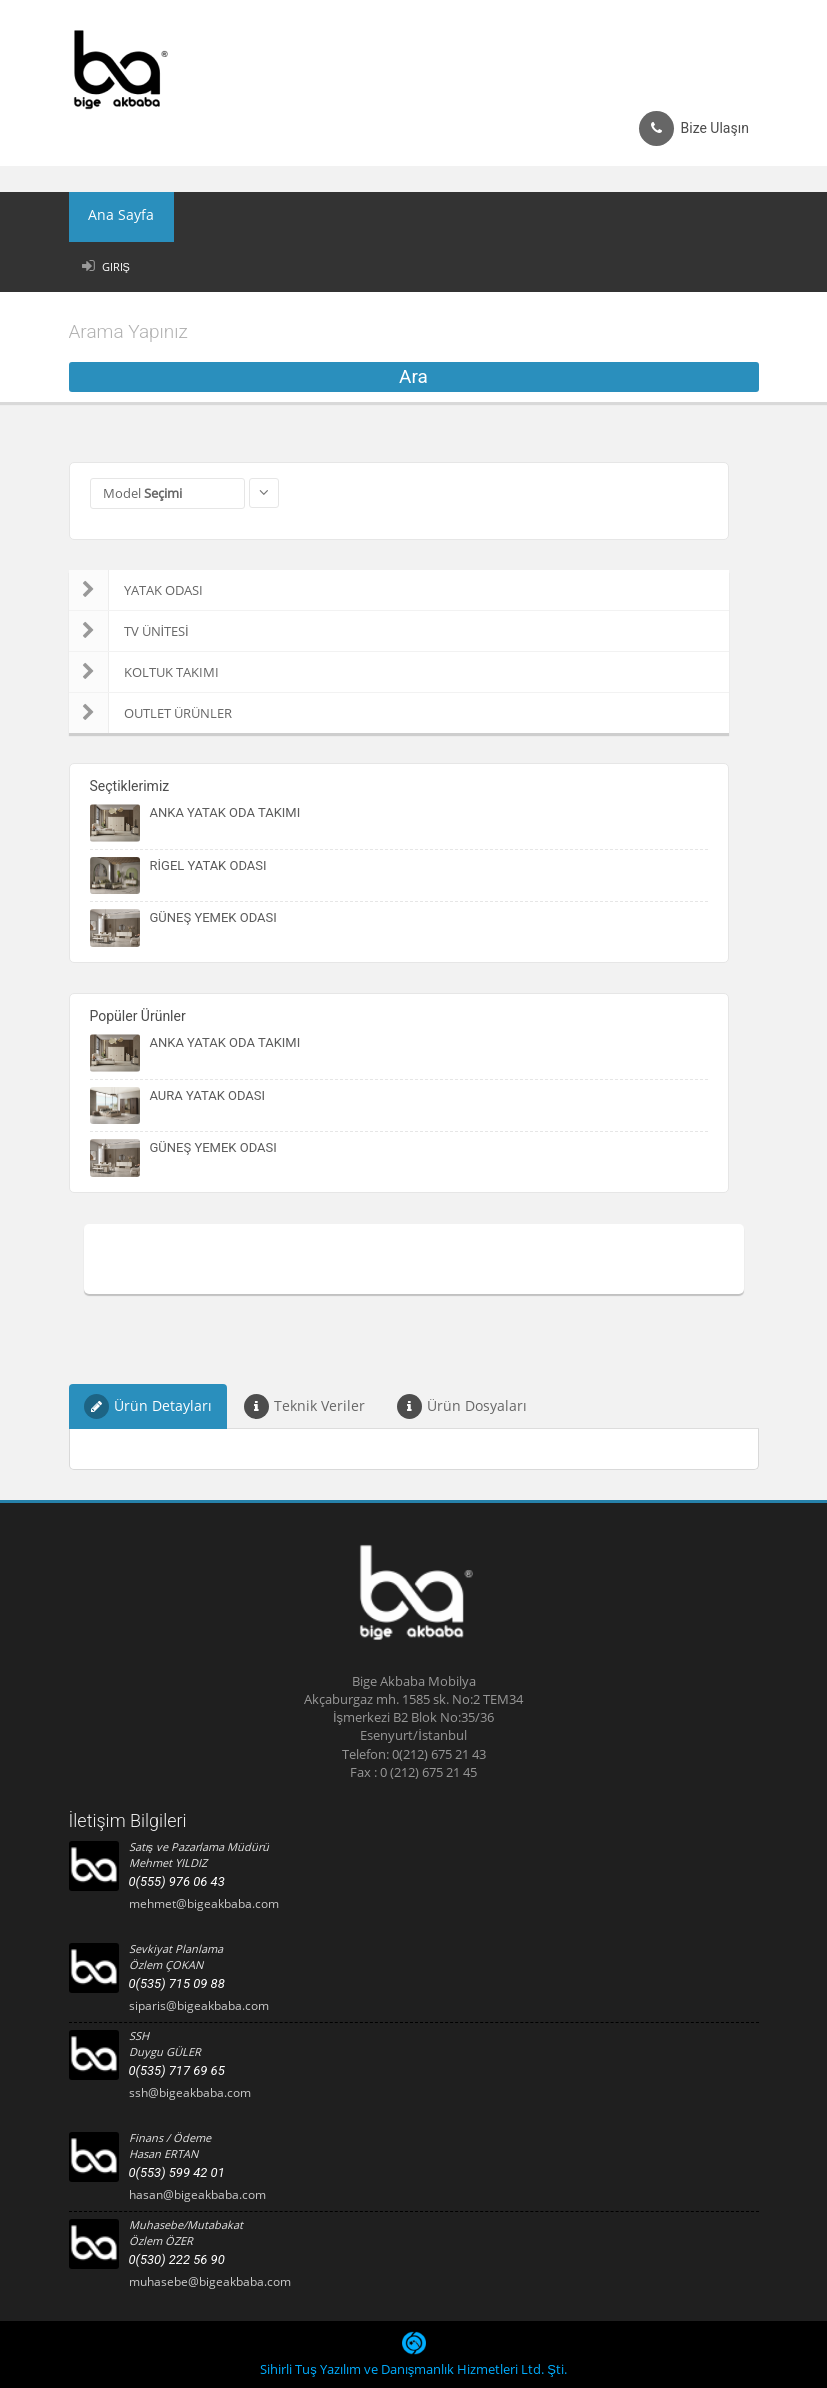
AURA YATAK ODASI (208, 1095)
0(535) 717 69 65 (177, 2070)
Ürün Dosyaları (462, 1406)
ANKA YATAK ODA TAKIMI (225, 812)
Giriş (116, 266)
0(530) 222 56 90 (177, 2259)
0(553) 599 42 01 (177, 2172)
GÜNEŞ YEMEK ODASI (213, 917)
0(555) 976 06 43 (177, 1881)
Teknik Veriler (304, 1406)
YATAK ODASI (136, 590)
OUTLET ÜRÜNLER (150, 713)
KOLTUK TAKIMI (144, 672)
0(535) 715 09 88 (177, 1983)
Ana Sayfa (113, 217)
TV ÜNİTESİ (129, 631)
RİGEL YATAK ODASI (208, 865)
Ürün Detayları (148, 1406)
